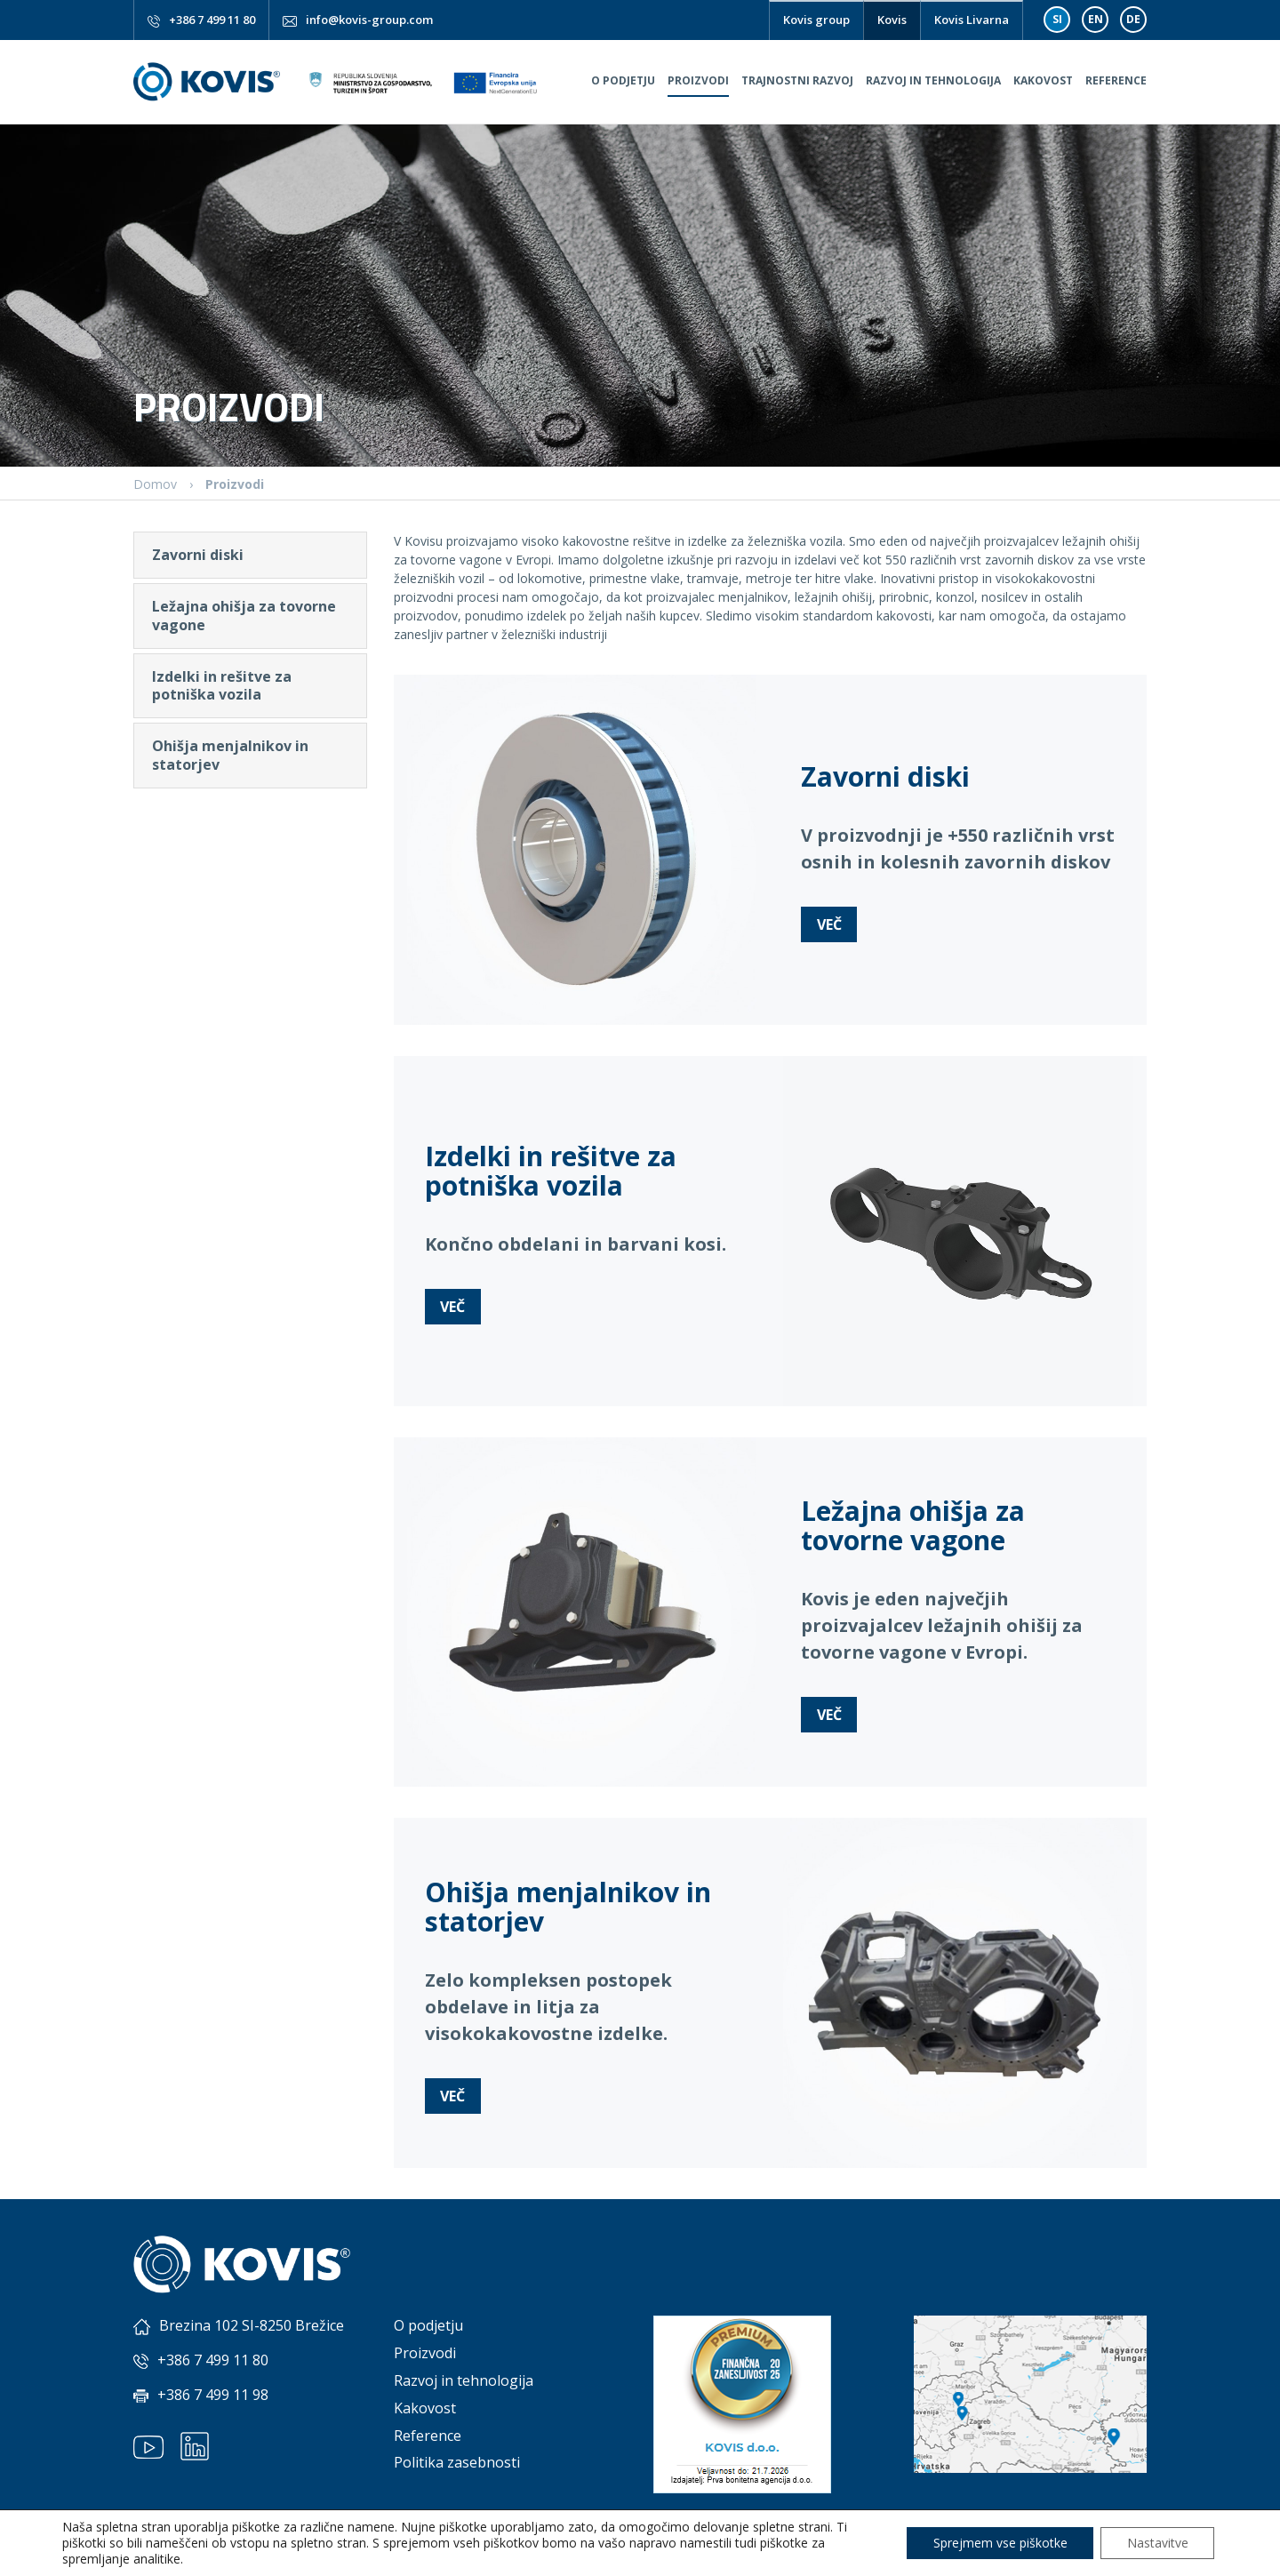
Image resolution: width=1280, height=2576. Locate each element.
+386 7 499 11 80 (212, 20)
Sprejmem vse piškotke (999, 2542)
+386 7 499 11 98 (212, 2394)
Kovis (892, 20)
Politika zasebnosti (457, 2462)
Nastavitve (1157, 2542)
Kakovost (1043, 80)
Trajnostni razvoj (797, 80)
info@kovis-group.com (369, 20)
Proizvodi (698, 80)
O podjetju (623, 80)
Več (829, 924)
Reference (1116, 80)
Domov (155, 484)
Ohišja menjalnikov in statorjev (230, 755)
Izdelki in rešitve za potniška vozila (222, 686)
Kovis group (816, 20)
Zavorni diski (198, 554)
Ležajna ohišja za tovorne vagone (244, 615)
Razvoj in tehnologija (933, 80)
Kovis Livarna (971, 20)
